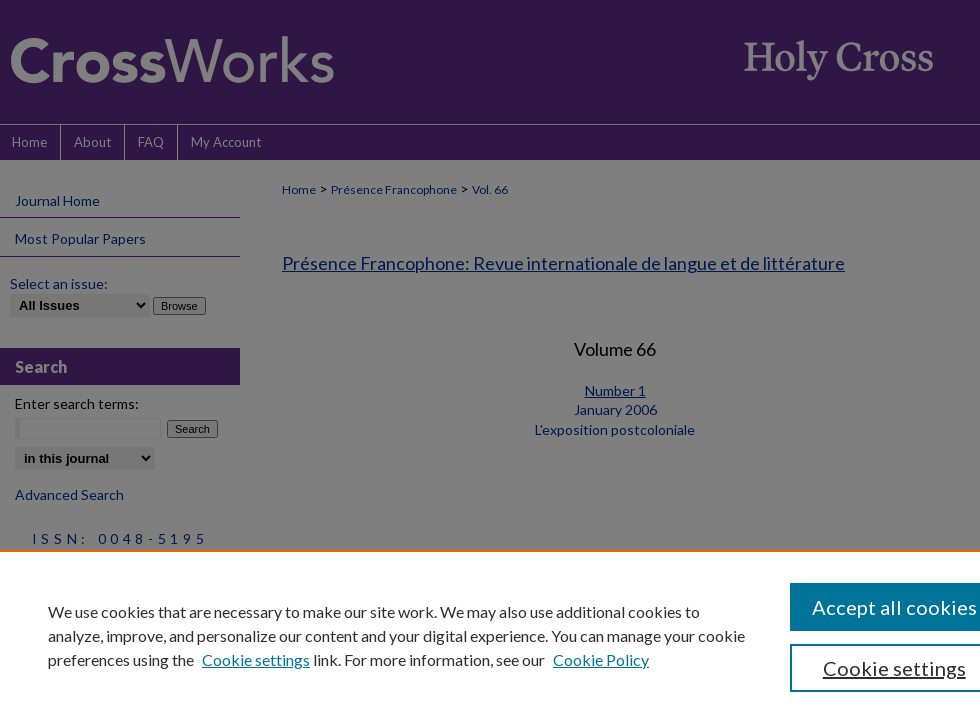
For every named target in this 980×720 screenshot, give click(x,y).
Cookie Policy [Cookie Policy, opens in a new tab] (601, 659)
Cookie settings (256, 659)
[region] (490, 635)
